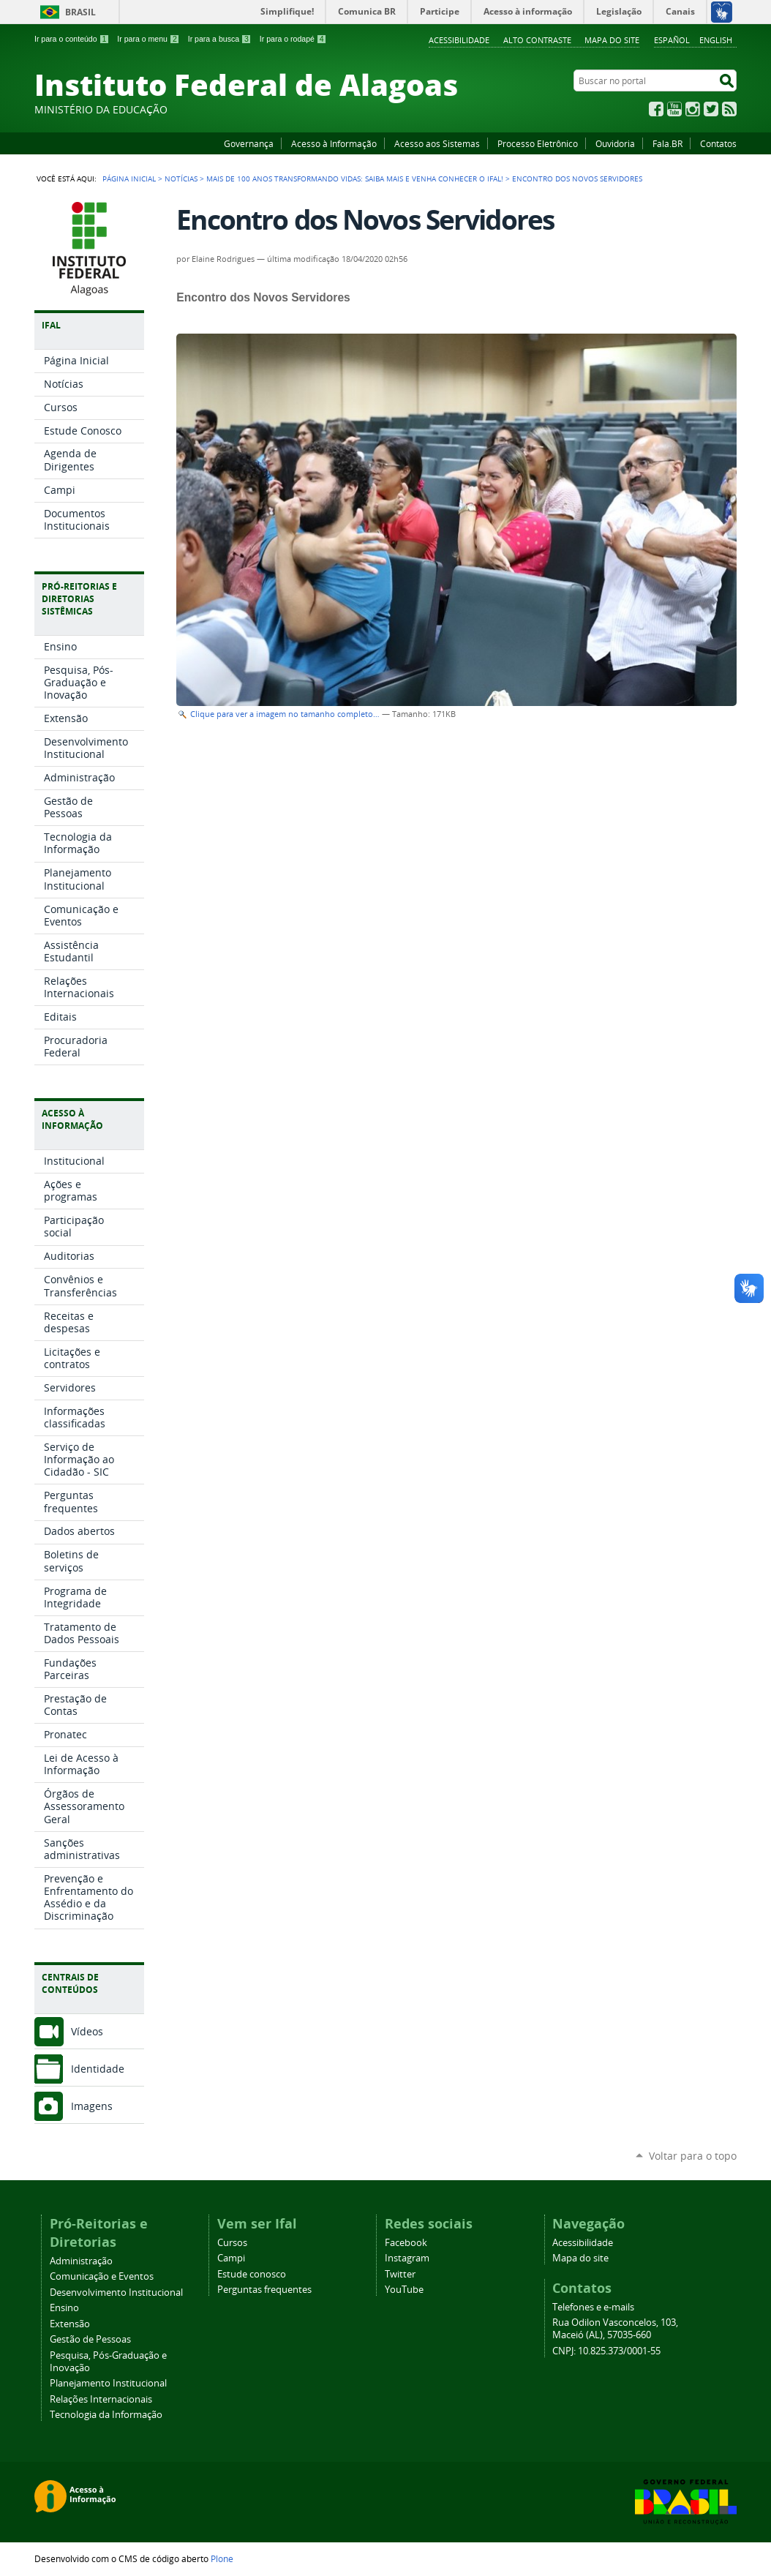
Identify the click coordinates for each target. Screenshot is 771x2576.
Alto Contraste (537, 39)
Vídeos (87, 2031)
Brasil (80, 12)
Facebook (656, 109)
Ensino (64, 2308)
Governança (249, 143)
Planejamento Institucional (108, 2383)
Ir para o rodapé (293, 38)
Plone (222, 2558)
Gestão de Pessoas (90, 2339)
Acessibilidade (459, 39)
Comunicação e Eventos (102, 2276)
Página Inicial (129, 178)
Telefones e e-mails (593, 2307)
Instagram (692, 109)
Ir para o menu (148, 38)
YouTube (674, 109)
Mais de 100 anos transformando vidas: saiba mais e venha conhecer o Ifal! (354, 178)
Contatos (718, 143)
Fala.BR (667, 143)
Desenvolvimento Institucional (116, 2292)
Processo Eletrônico (537, 143)
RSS (729, 109)
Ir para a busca (220, 38)
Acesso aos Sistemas (437, 143)
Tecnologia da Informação (106, 2414)
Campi (231, 2258)
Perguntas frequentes (264, 2289)
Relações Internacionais (101, 2399)
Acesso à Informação (334, 143)
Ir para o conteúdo (71, 38)
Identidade (97, 2069)
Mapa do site (611, 39)
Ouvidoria (615, 143)
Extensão (70, 2324)
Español (672, 39)
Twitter (711, 109)
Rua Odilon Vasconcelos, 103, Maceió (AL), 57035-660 (615, 2328)
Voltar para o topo (693, 2156)
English (715, 39)
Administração (81, 2261)
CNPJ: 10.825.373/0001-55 (606, 2351)
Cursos (232, 2243)
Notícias (181, 178)
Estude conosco (251, 2274)
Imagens (92, 2106)
